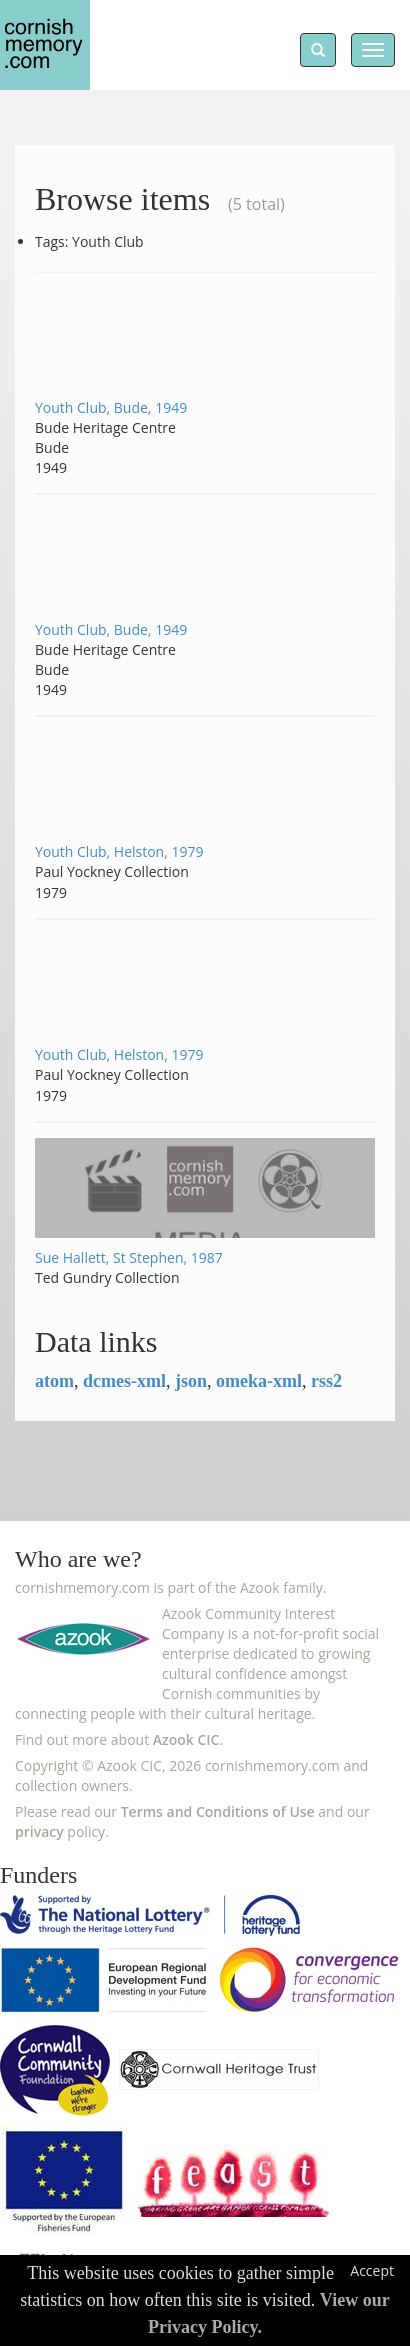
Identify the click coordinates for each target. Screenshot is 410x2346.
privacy (39, 1831)
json (191, 1381)
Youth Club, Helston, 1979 (119, 851)
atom (54, 1381)
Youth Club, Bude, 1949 (111, 407)
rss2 (326, 1381)
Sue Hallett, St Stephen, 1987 (129, 1257)
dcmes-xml (124, 1381)
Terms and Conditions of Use (218, 1811)
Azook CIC (186, 1739)
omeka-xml (259, 1381)
